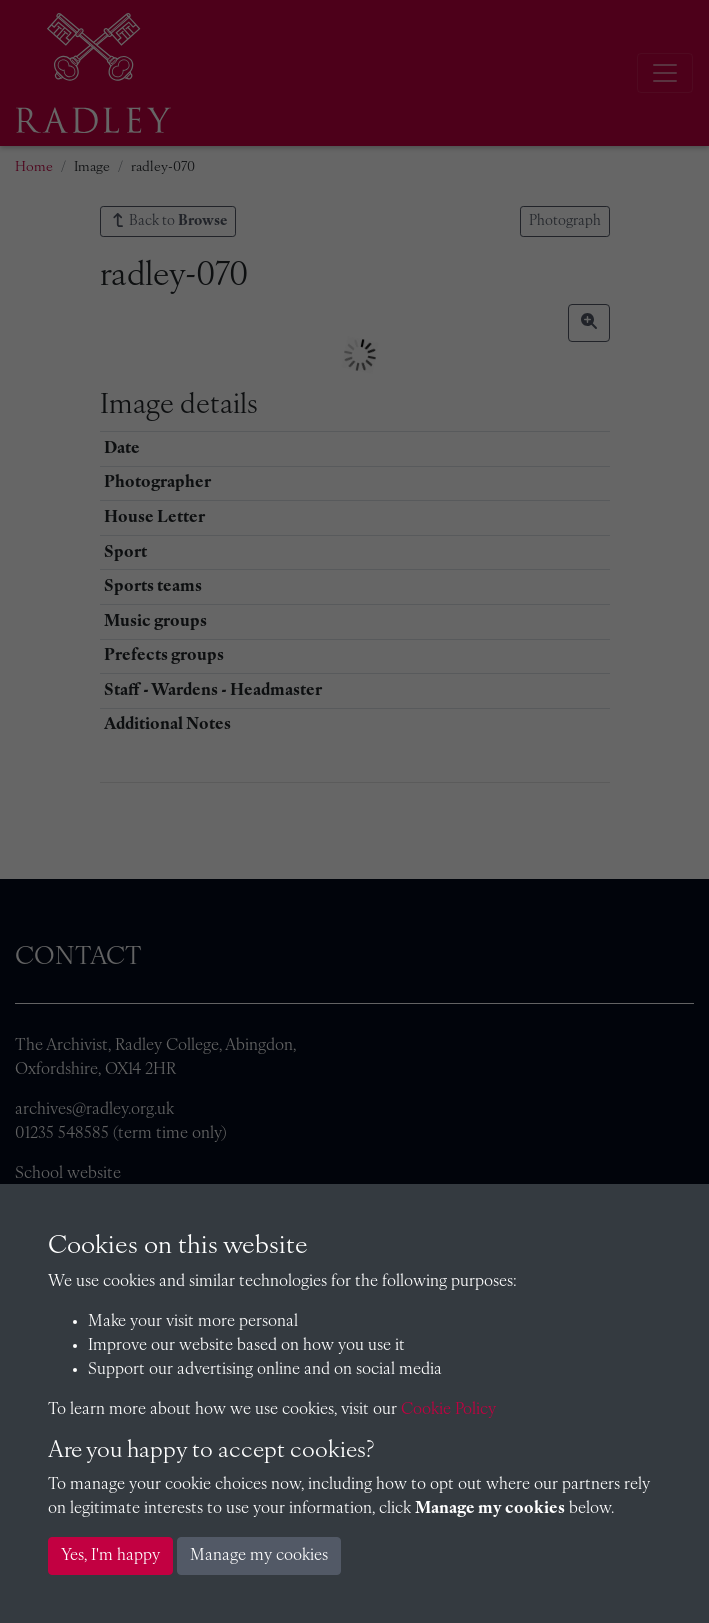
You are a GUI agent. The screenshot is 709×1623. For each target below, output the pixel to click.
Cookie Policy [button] (448, 1410)
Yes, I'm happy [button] (110, 1556)
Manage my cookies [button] (259, 1556)
